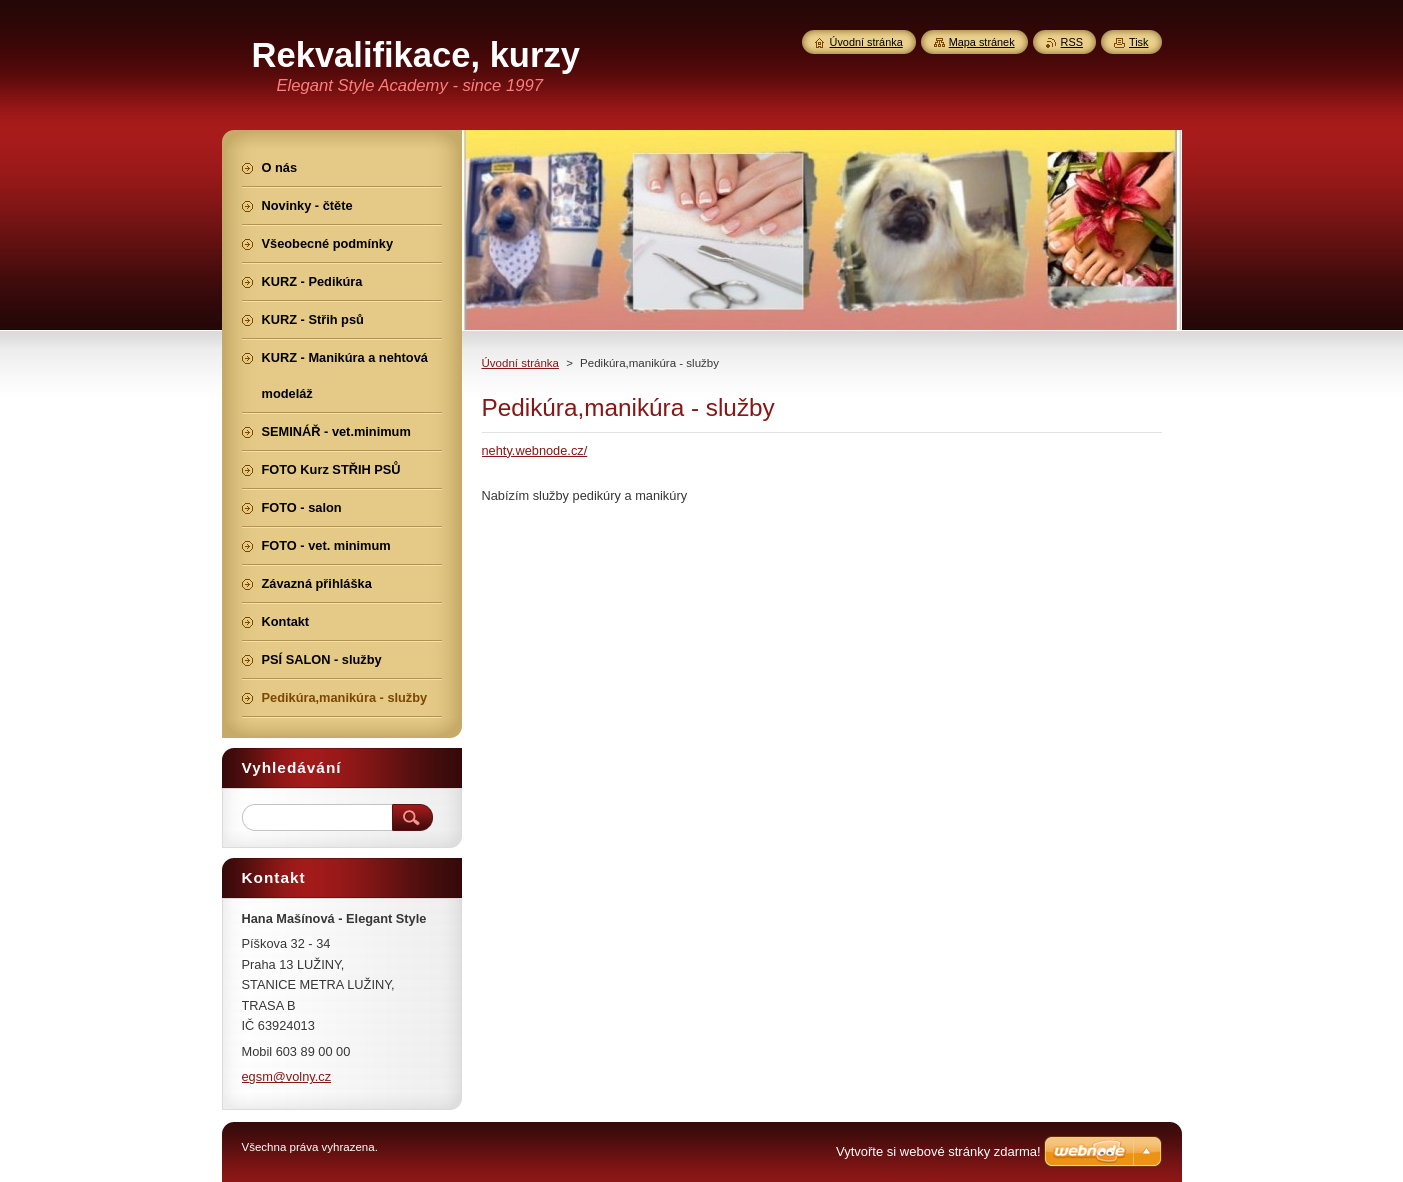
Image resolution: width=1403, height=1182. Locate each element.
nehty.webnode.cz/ (535, 450)
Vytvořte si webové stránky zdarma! (938, 1151)
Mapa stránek (982, 42)
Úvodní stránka (520, 363)
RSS (1072, 42)
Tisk (1139, 42)
